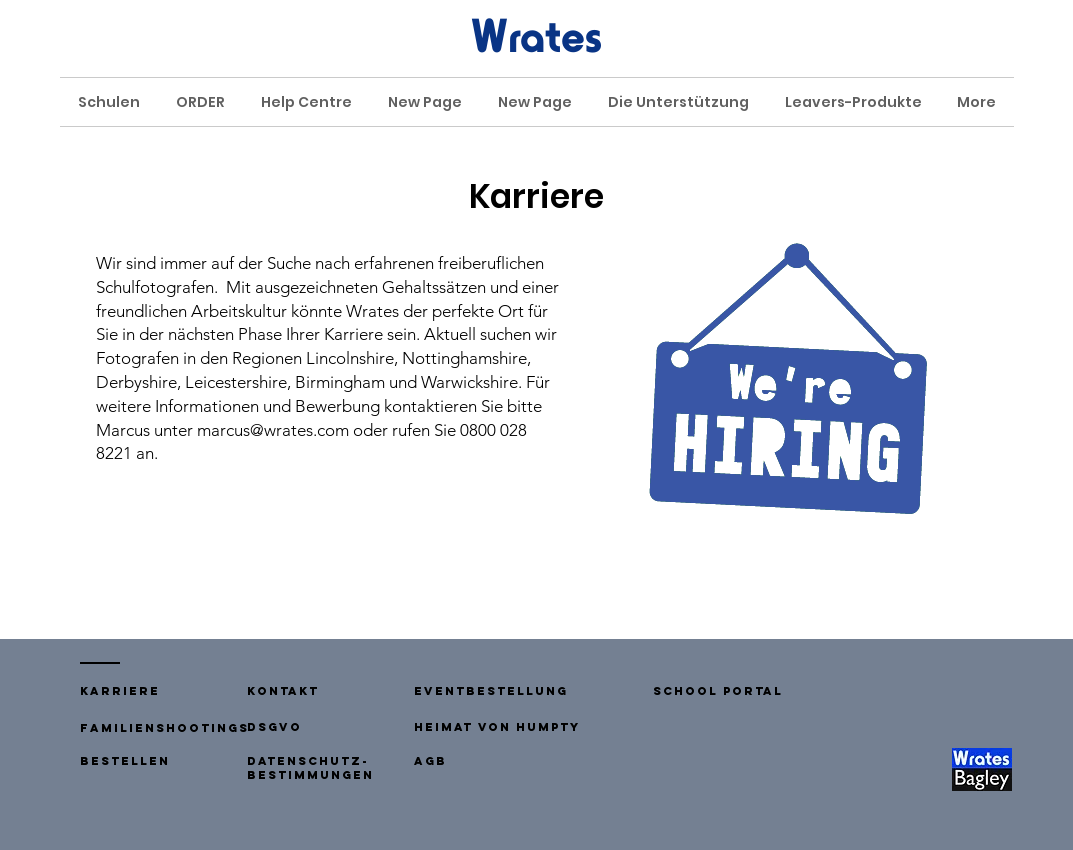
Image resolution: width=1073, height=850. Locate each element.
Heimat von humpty (497, 727)
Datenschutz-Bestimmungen (310, 768)
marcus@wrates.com (273, 430)
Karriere (120, 691)
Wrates (536, 35)
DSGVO (274, 727)
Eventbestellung (491, 691)
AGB (430, 761)
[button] (283, 691)
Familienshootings (164, 728)
